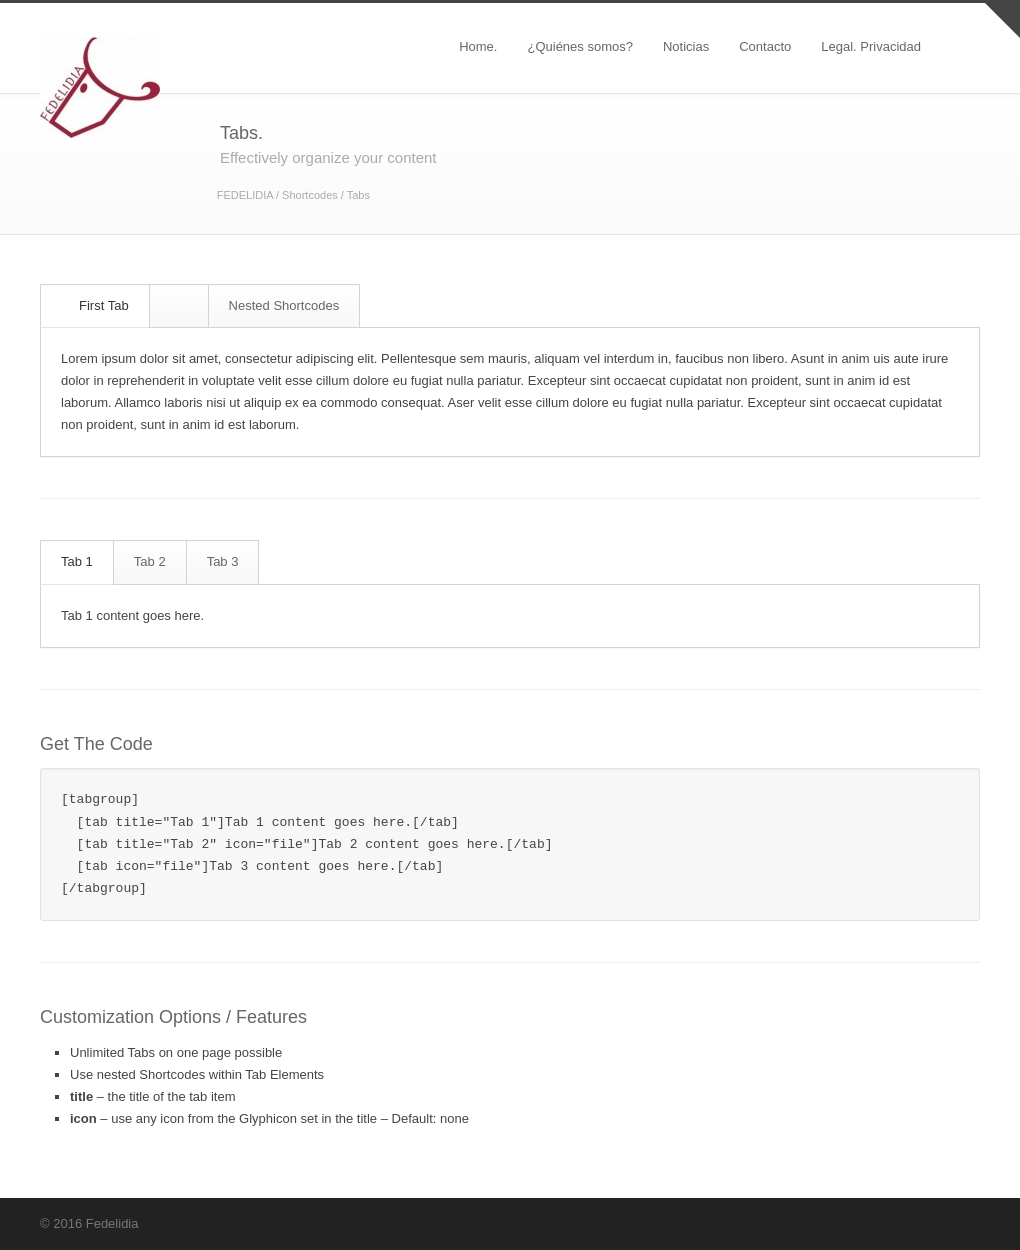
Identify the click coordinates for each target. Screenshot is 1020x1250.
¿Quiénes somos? (580, 46)
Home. (478, 46)
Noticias (686, 46)
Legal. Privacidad (871, 46)
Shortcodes (310, 195)
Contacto (765, 46)
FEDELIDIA (245, 195)
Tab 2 (150, 561)
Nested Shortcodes (284, 305)
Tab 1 (77, 561)
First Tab (96, 305)
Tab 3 (223, 561)
